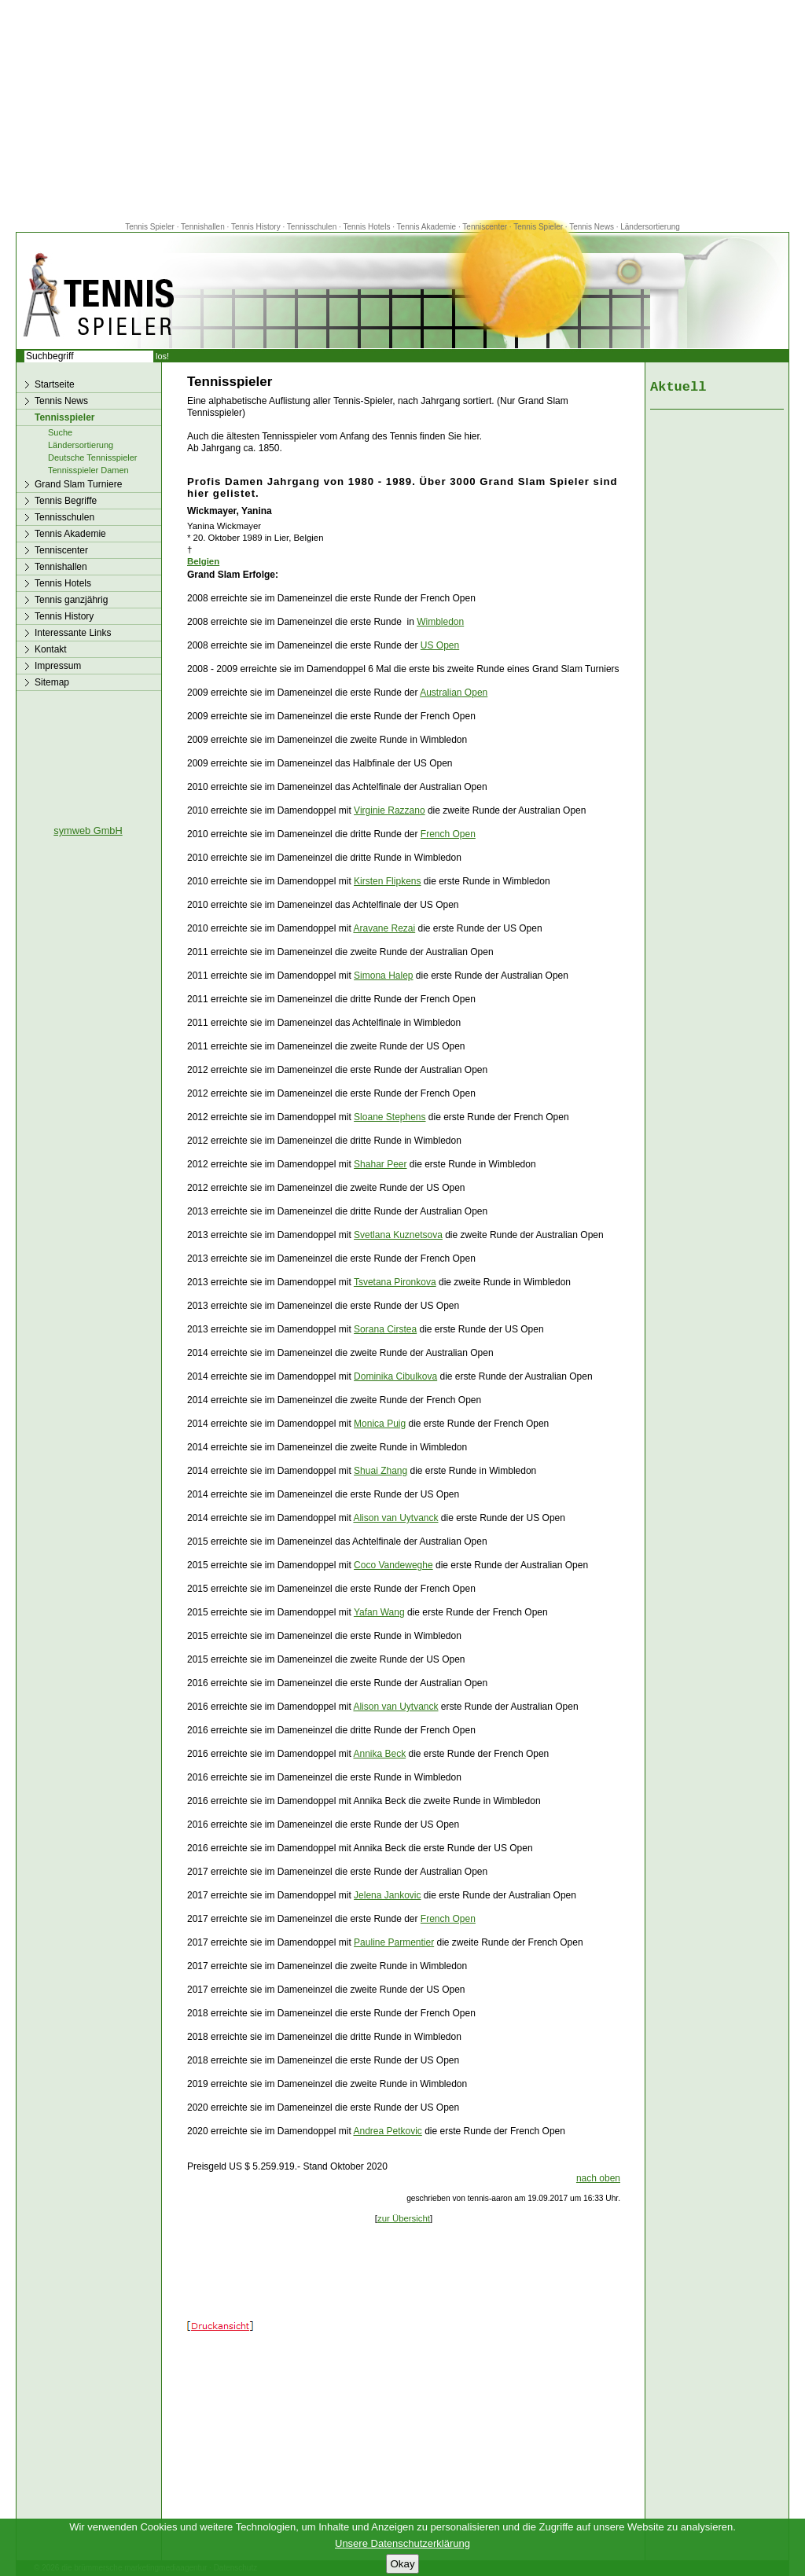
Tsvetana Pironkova (395, 1282)
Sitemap (52, 682)
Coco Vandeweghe (393, 1565)
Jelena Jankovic (387, 1895)
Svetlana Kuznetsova (398, 1234)
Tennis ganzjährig (71, 599)
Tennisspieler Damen (88, 470)
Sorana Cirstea (385, 1329)
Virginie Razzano (389, 810)
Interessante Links (73, 632)
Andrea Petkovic (387, 2131)
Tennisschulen (311, 226)
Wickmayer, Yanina (229, 510)
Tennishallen (203, 226)
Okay (402, 2564)
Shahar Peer (380, 1164)
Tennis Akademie (427, 226)
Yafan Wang (379, 1612)
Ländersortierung (650, 226)
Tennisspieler (64, 417)
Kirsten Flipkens (387, 881)
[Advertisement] (402, 110)
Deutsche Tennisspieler (93, 457)
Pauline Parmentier (394, 1942)
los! (162, 356)
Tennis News (591, 226)
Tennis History (256, 226)
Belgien (203, 561)
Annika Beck (379, 1753)
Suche (60, 432)
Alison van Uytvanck (395, 1517)
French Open (448, 834)
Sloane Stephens (389, 1117)
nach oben (598, 2178)
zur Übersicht (403, 2218)
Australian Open (453, 692)
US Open (440, 645)
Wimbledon (440, 621)
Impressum (58, 665)
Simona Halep (383, 975)
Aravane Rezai (384, 928)
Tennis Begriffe (66, 500)
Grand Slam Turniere (78, 484)
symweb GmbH (87, 830)
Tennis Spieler (150, 226)
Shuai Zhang (380, 1470)
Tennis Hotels (367, 226)
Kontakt (51, 649)
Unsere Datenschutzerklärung (402, 2543)
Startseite (55, 384)
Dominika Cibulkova (395, 1376)
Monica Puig (380, 1423)
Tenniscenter (484, 226)
